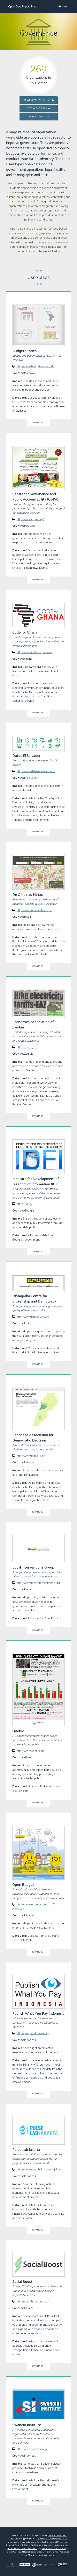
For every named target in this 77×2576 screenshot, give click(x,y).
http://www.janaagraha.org (33, 1316)
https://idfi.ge (25, 1203)
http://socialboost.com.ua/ (32, 2301)
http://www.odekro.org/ (31, 1750)
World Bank (36, 2545)
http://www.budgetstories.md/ (35, 366)
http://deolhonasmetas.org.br (34, 910)
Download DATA (38, 108)
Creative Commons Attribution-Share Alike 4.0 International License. (46, 2553)
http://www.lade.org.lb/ (31, 1455)
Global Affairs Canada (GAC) (54, 2548)
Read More (38, 422)
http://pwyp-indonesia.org (33, 2033)
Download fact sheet (38, 100)
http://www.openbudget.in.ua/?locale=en (33, 1906)
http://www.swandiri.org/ (32, 2448)
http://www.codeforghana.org (35, 652)
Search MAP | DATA (38, 116)
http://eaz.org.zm (27, 1046)
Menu (64, 7)
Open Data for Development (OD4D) (51, 2538)
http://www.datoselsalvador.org (36, 771)
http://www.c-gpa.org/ (30, 519)
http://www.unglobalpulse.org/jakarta (39, 2169)
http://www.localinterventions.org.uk (39, 1582)
